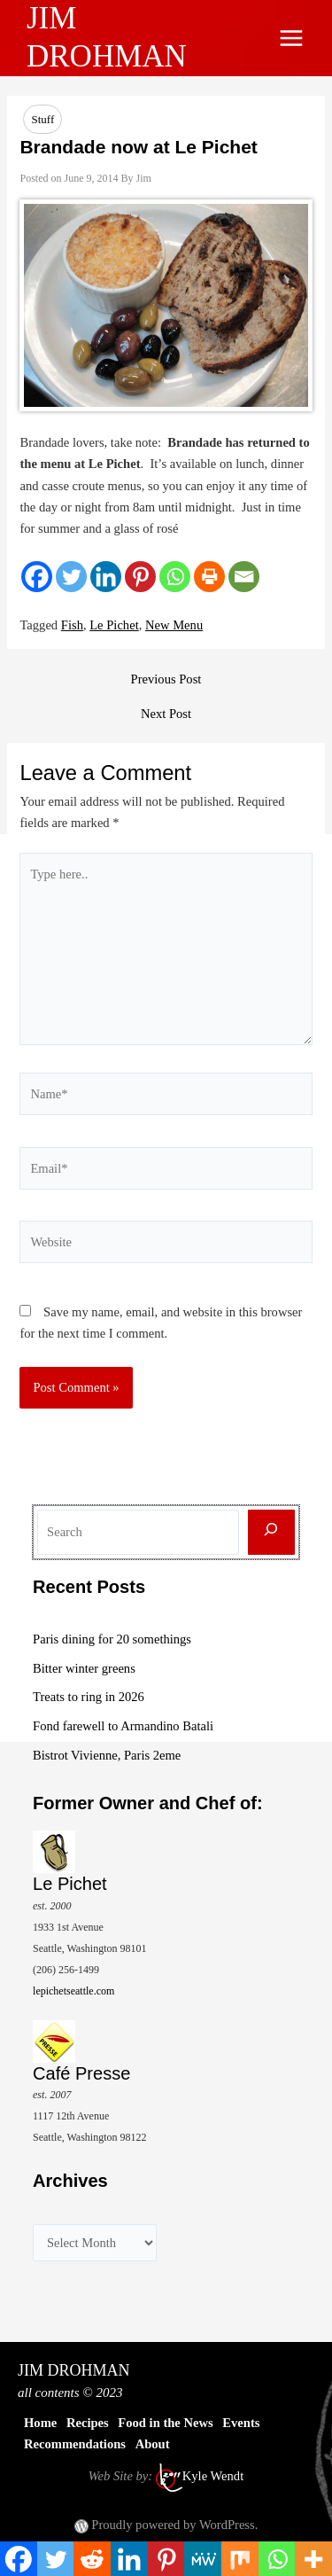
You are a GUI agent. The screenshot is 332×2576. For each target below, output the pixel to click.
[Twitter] (71, 576)
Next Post (166, 714)
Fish (72, 625)
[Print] (209, 576)
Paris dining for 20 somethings (112, 1639)
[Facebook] (36, 576)
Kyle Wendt (212, 2476)
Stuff (42, 119)
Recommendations (75, 2444)
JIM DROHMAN (74, 2370)
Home (40, 2423)
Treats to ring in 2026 (88, 1697)
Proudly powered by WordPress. (174, 2524)
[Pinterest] (140, 576)
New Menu (174, 625)
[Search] (271, 1532)
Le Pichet (113, 625)
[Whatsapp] (174, 576)
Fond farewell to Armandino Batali (123, 1726)
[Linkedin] (105, 576)
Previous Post (166, 679)
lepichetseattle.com (73, 1991)
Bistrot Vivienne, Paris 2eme (107, 1755)
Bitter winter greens (84, 1668)
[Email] (243, 576)
